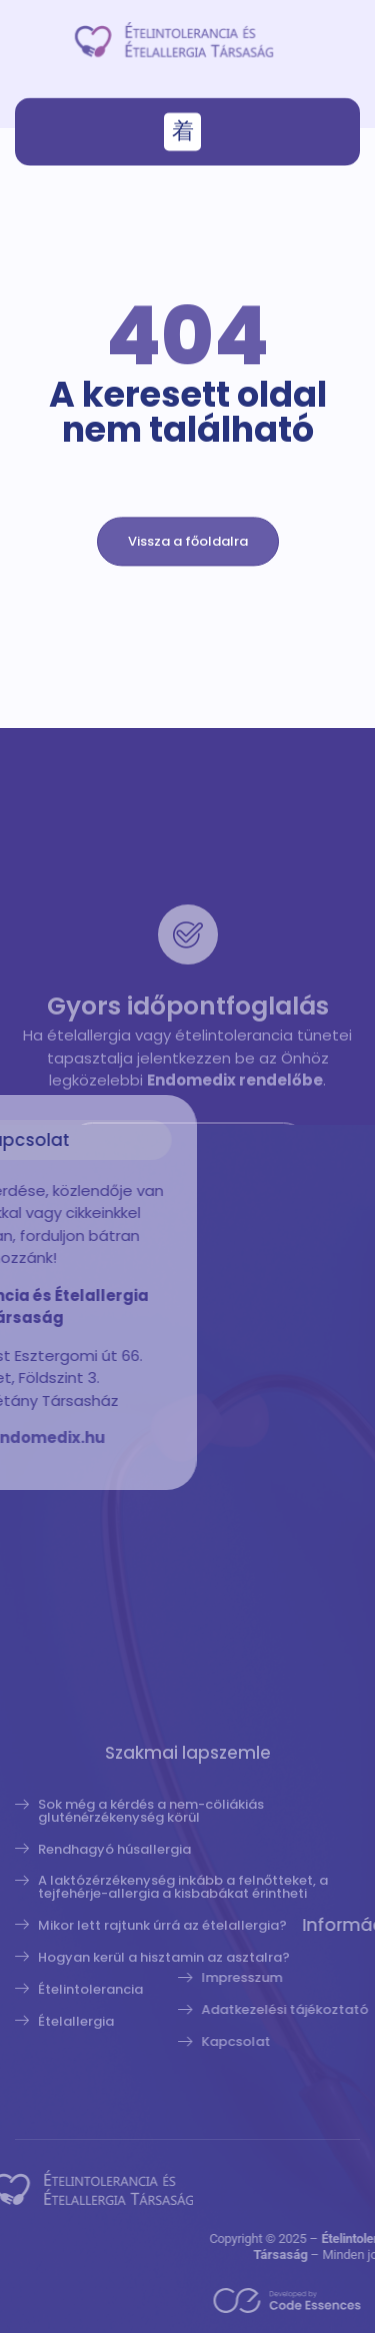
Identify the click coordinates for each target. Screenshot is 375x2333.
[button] (182, 135)
